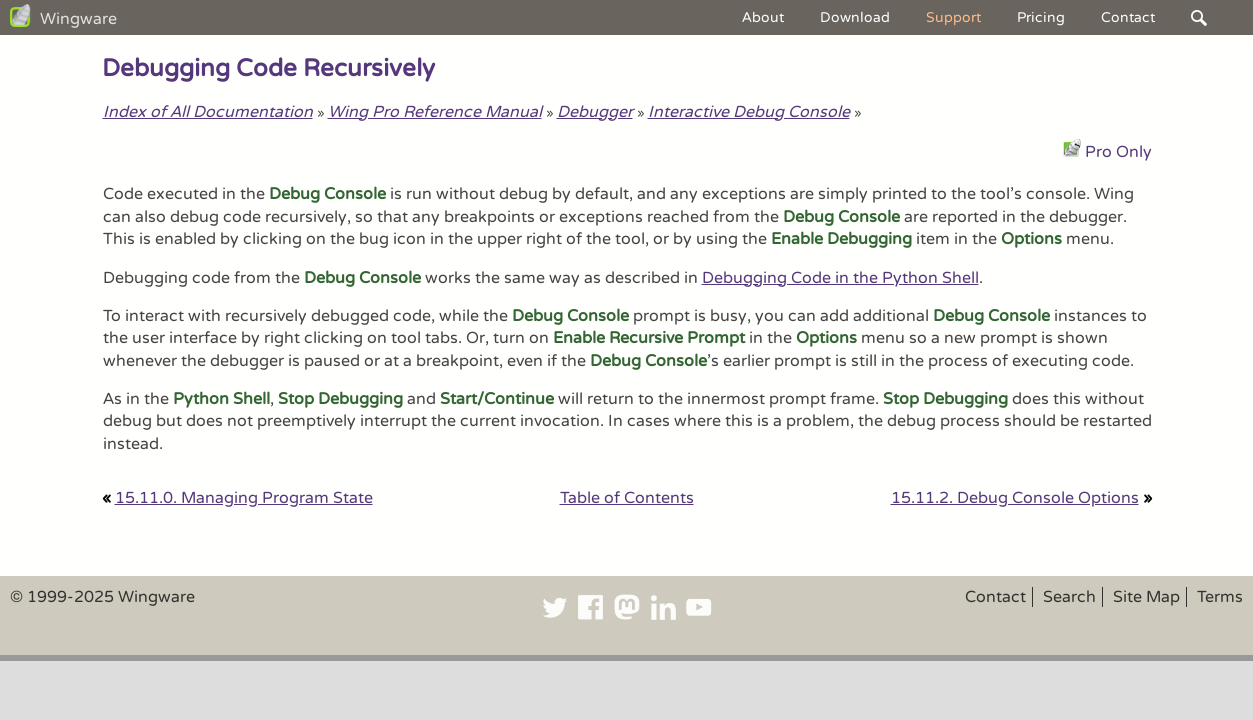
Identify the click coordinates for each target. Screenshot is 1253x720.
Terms (1220, 597)
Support (953, 17)
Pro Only (1118, 152)
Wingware (78, 19)
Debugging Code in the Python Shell (840, 278)
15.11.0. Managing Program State (244, 498)
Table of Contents (627, 498)
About (763, 17)
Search (1069, 597)
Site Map (1146, 597)
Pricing (1041, 17)
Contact (1128, 17)
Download (855, 17)
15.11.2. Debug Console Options (1015, 498)
